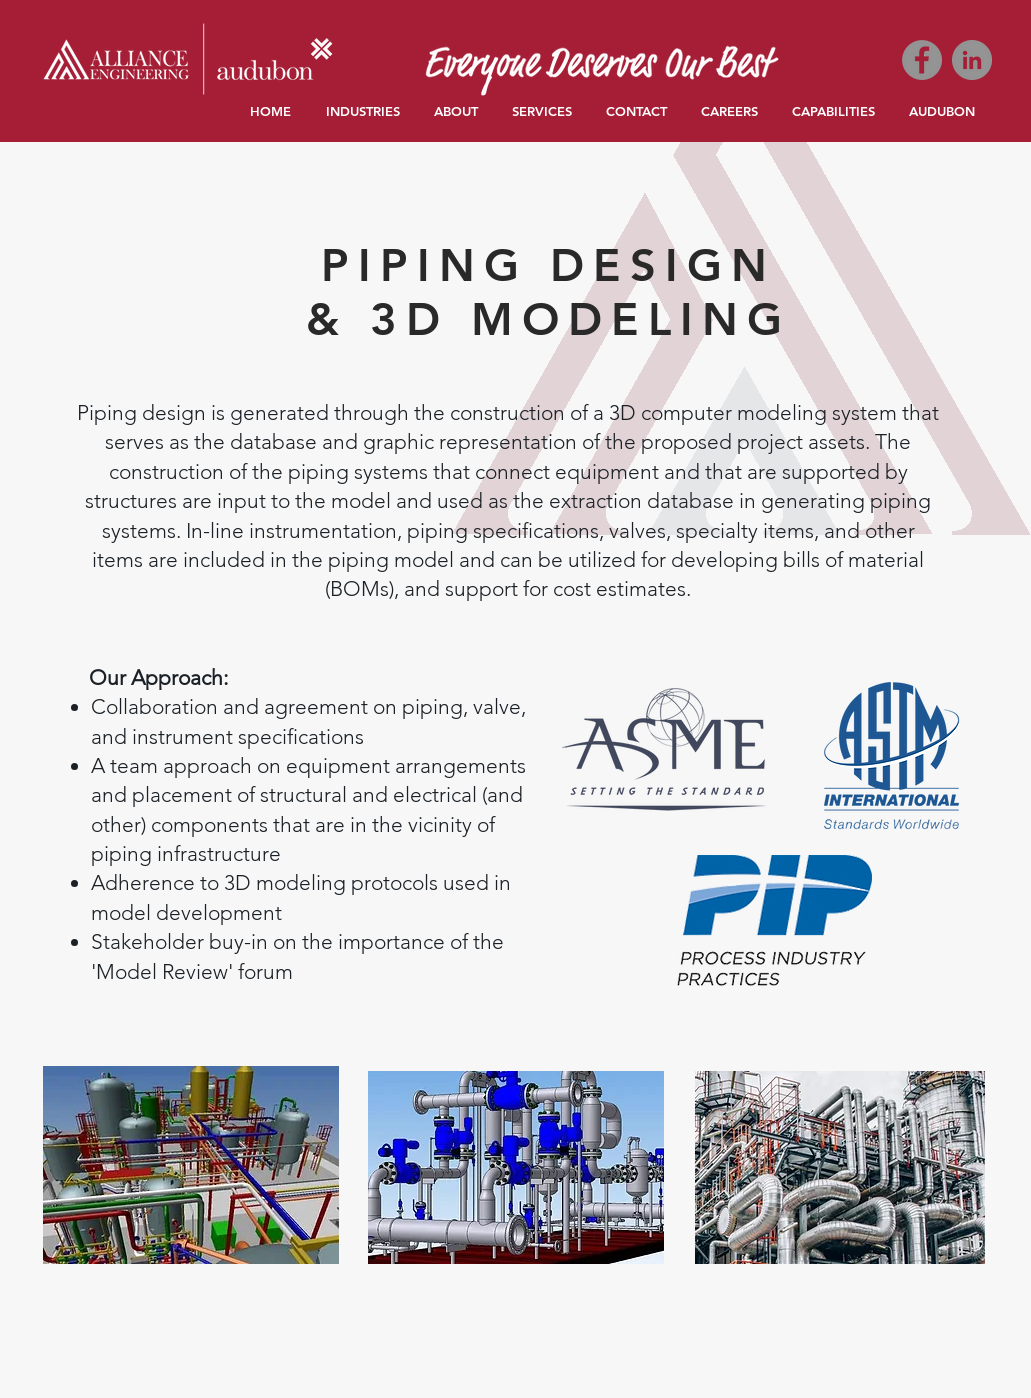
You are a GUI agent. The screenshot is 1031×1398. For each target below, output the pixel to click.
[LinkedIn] (972, 60)
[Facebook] (922, 60)
